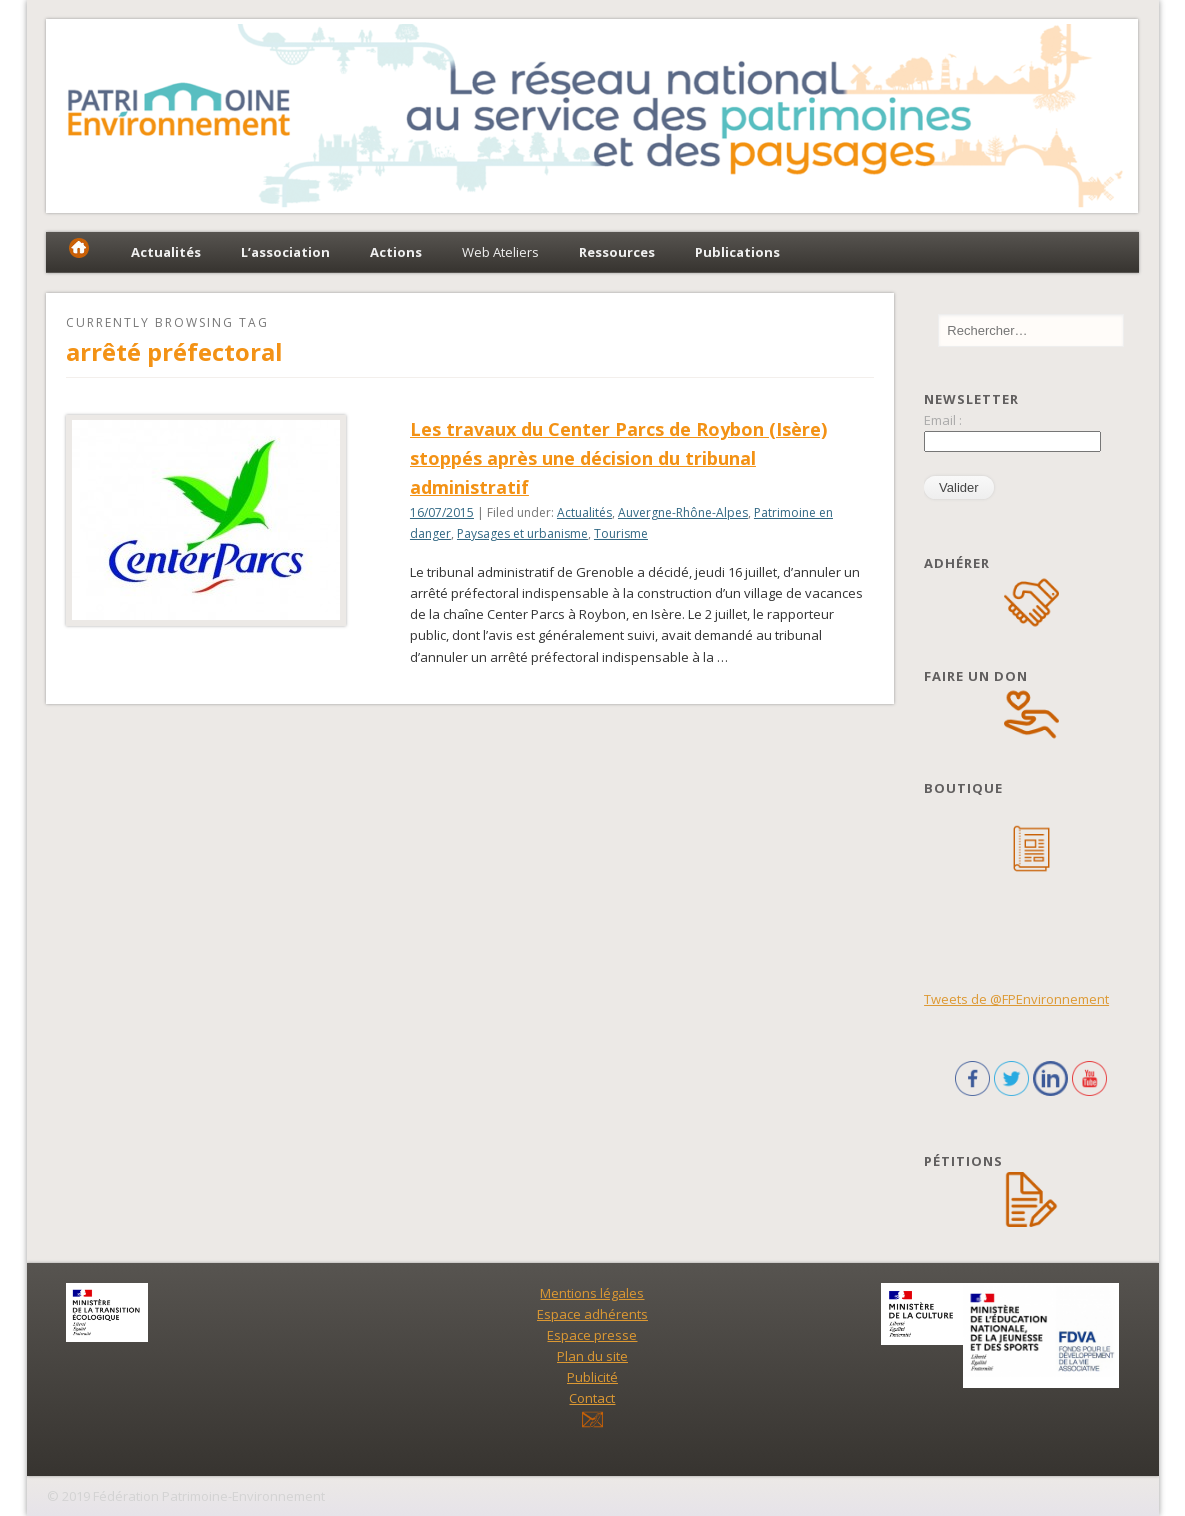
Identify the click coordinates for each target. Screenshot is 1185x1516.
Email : (943, 420)
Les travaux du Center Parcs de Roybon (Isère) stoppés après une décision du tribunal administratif (618, 458)
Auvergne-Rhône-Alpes (683, 512)
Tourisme (621, 533)
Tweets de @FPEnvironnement (1016, 999)
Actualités (584, 512)
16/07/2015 (442, 512)
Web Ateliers (500, 252)
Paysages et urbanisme (522, 533)
